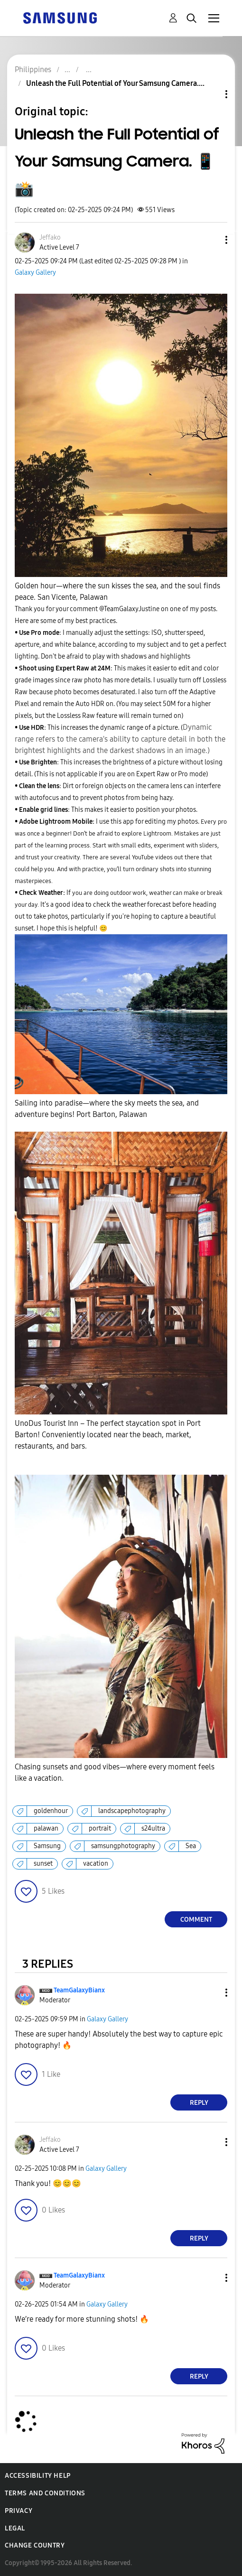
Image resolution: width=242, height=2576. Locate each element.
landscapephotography (132, 1811)
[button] (211, 239)
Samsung (47, 1846)
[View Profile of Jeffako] (50, 237)
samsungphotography (123, 1846)
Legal (15, 2528)
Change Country (35, 2545)
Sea (191, 1846)
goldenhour (51, 1811)
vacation (95, 1864)
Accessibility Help (38, 2476)
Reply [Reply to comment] (199, 2103)
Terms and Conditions (45, 2493)
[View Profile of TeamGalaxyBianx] (79, 1990)
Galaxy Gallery (35, 273)
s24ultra (153, 1828)
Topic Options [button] (210, 94)
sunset (43, 1864)
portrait (100, 1828)
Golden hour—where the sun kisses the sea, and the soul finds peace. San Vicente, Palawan (117, 591)
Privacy (18, 2511)
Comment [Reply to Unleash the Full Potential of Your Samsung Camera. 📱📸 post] (196, 1920)
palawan (46, 1828)
